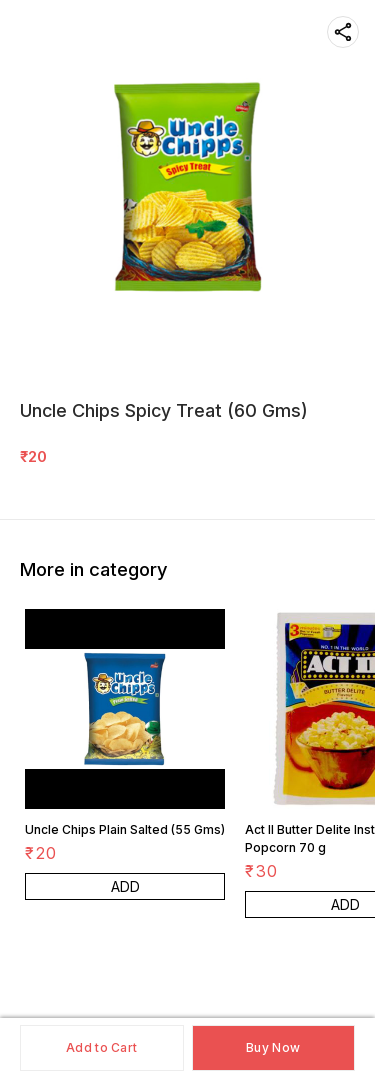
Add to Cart (101, 1047)
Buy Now (273, 1047)
